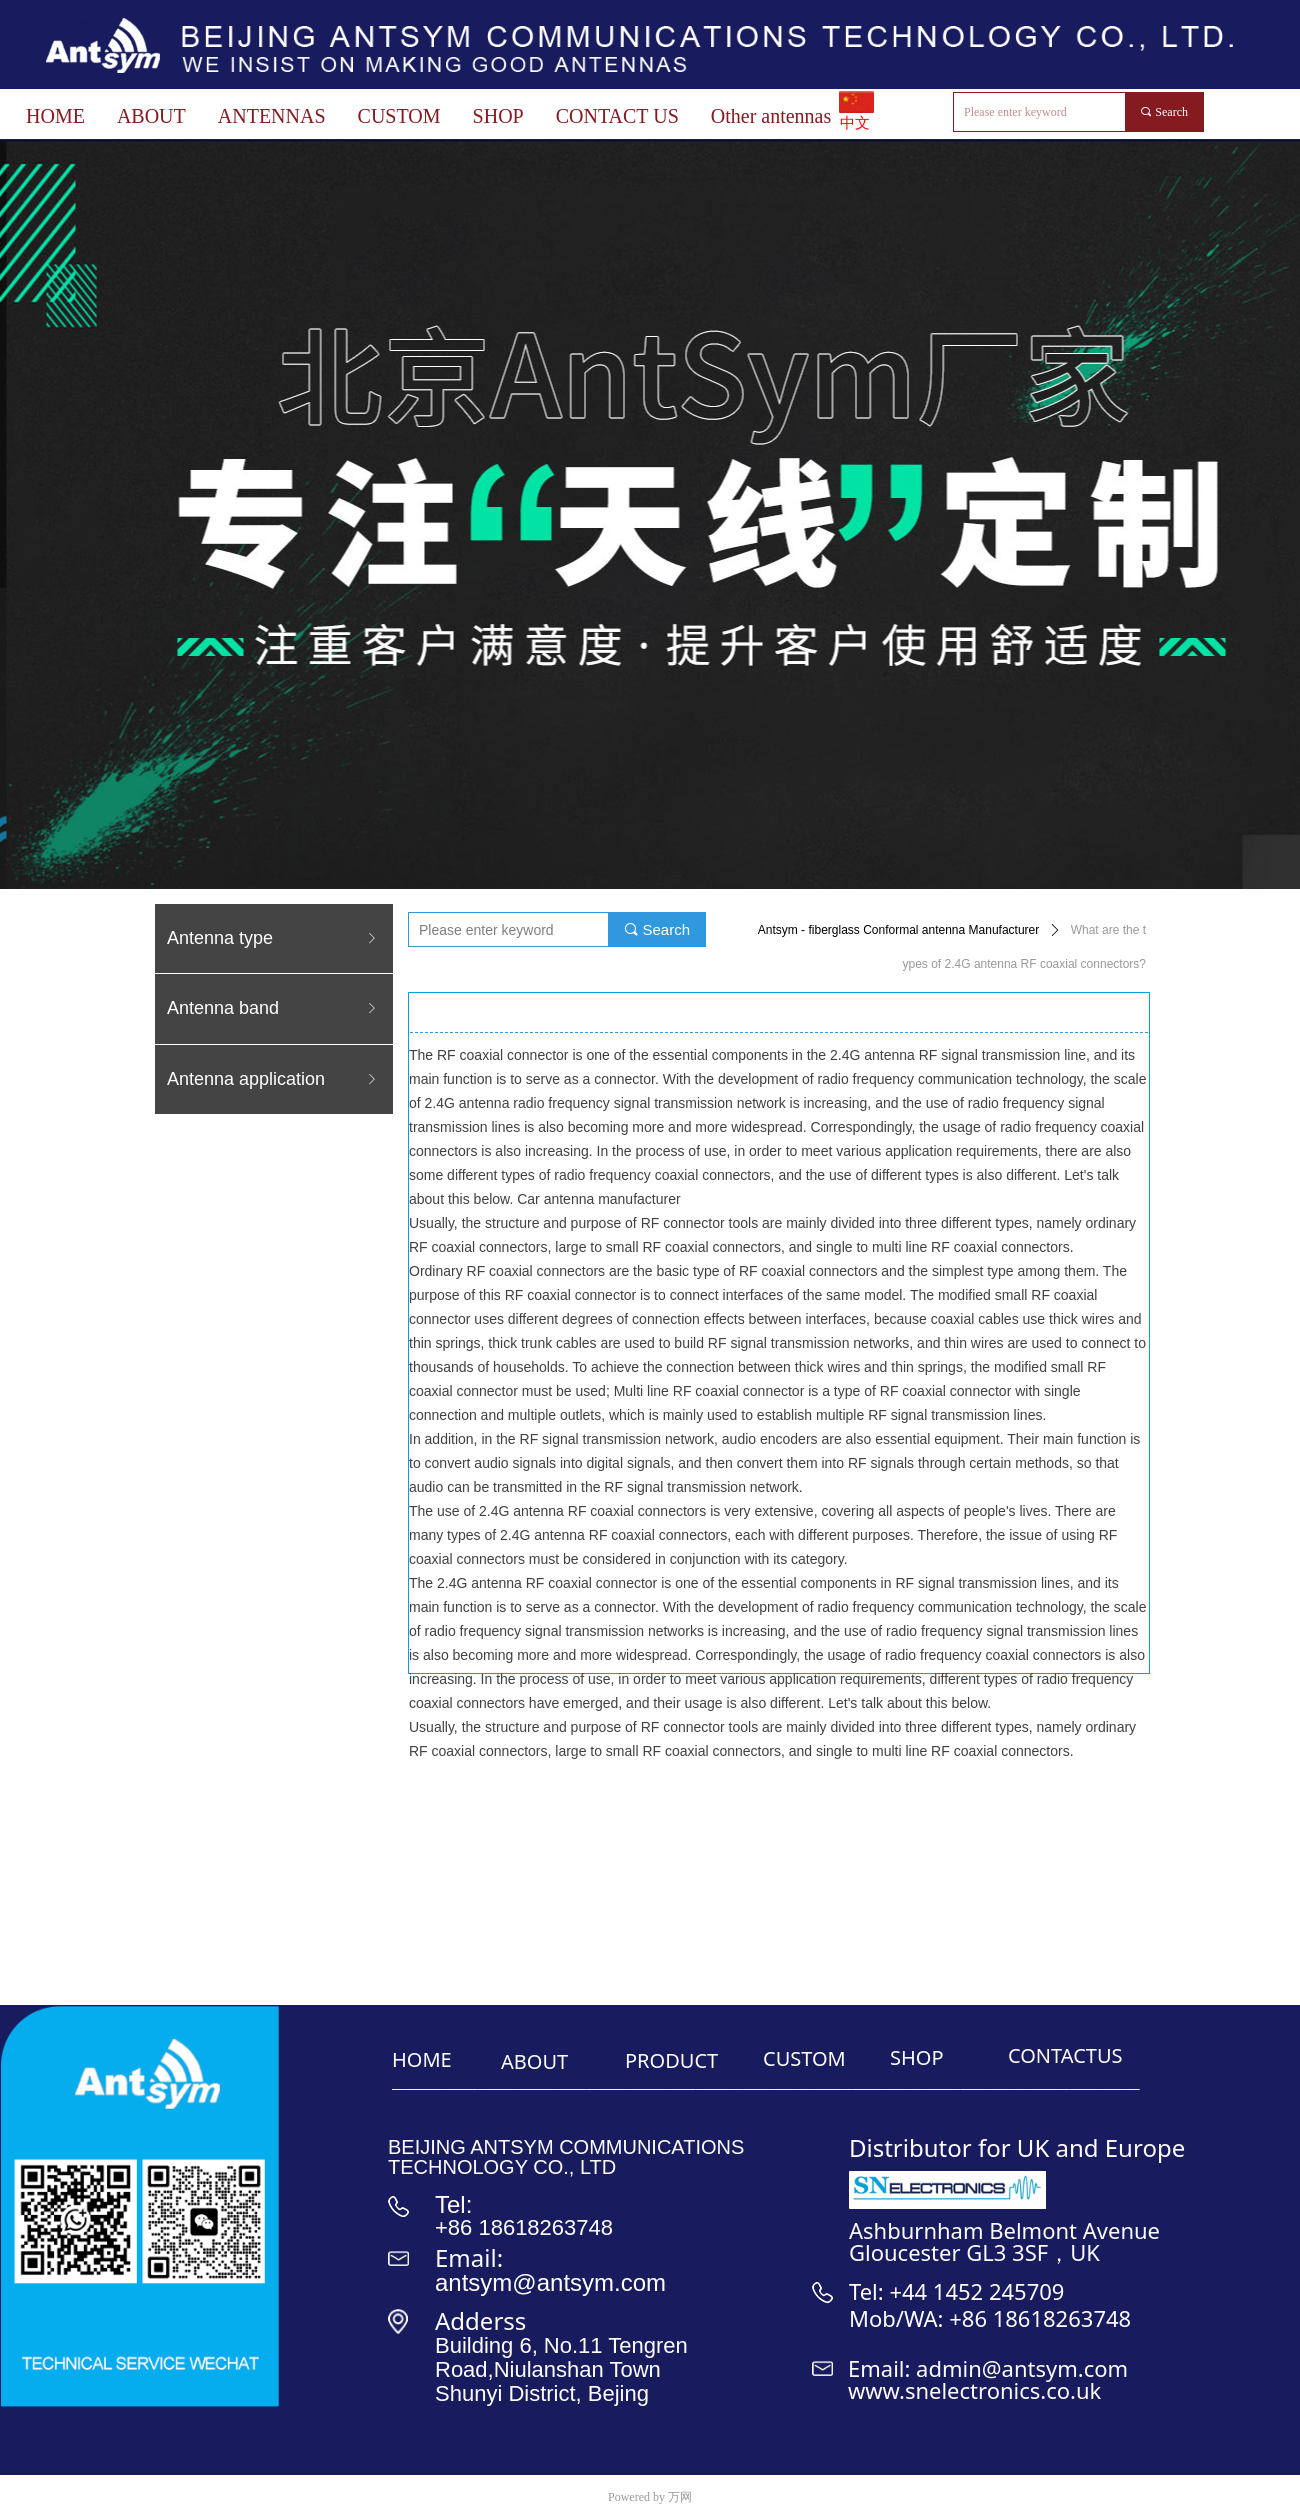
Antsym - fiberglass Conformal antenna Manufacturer (898, 930)
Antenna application (274, 1079)
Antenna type (274, 938)
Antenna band (274, 1008)
